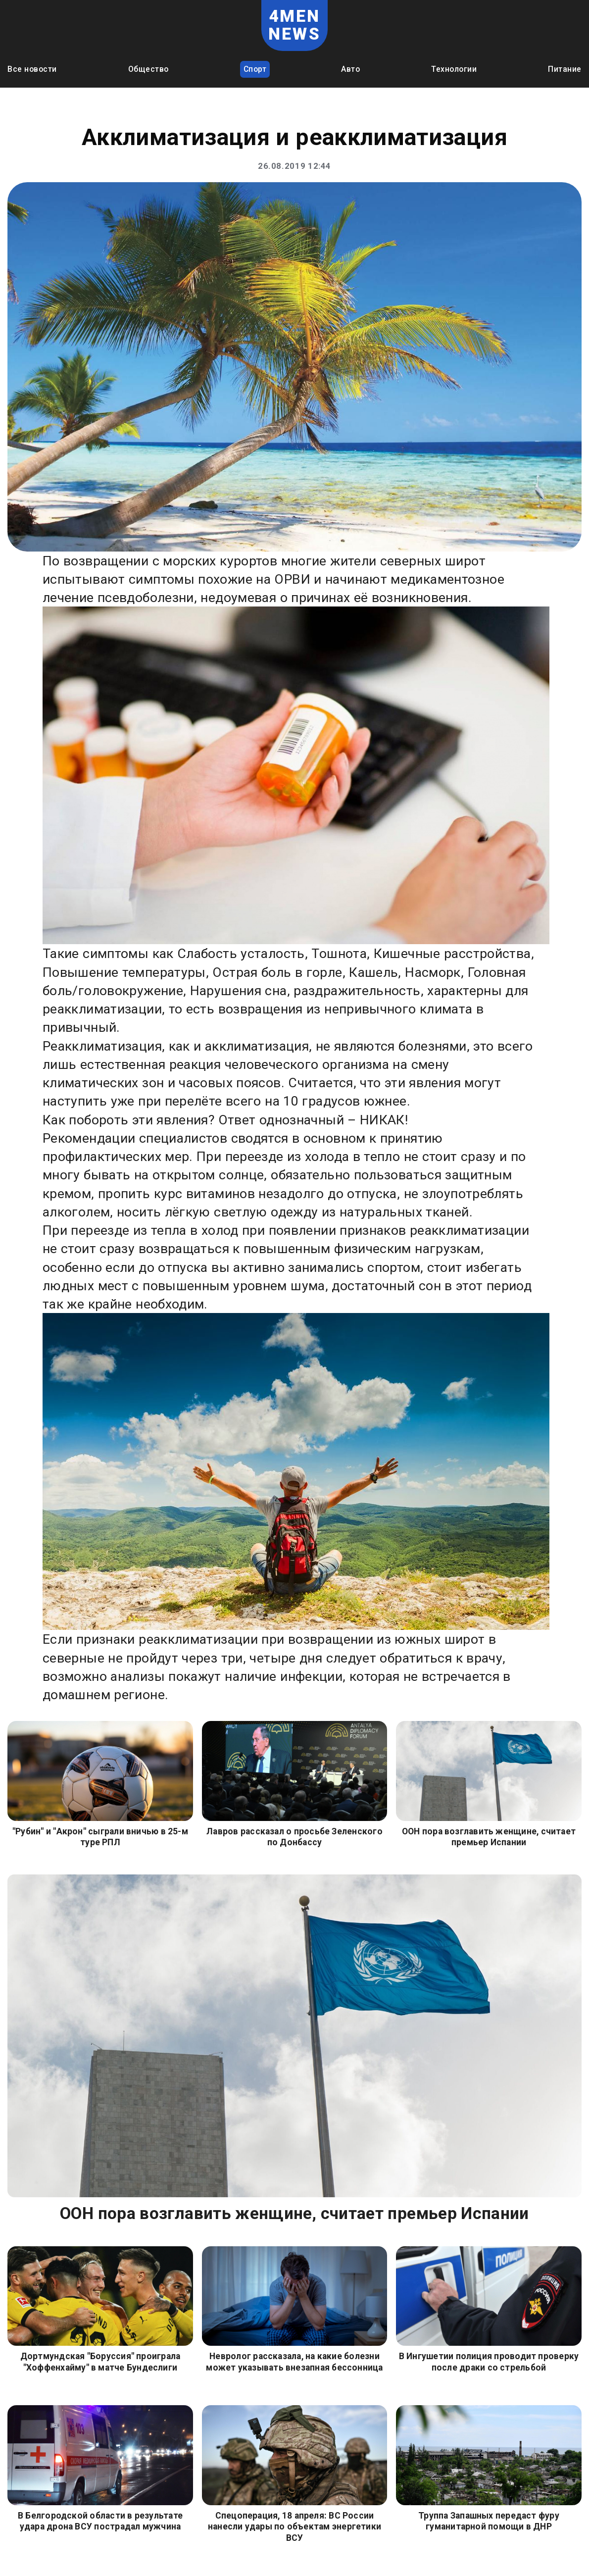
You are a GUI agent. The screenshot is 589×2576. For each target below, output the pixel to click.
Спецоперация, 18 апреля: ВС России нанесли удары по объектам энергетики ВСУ (294, 2527)
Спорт (255, 69)
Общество (148, 69)
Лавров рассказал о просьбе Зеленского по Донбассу (294, 1837)
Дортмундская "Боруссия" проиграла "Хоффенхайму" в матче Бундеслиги (100, 2362)
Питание (565, 69)
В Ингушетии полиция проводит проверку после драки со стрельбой (489, 2362)
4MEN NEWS (294, 25)
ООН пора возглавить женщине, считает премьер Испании (489, 1837)
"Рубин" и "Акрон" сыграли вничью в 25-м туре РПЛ (100, 1837)
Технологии (454, 69)
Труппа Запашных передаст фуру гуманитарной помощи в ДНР (488, 2521)
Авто (350, 69)
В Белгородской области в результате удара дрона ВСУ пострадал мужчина (100, 2521)
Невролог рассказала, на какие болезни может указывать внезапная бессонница (294, 2362)
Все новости (32, 69)
